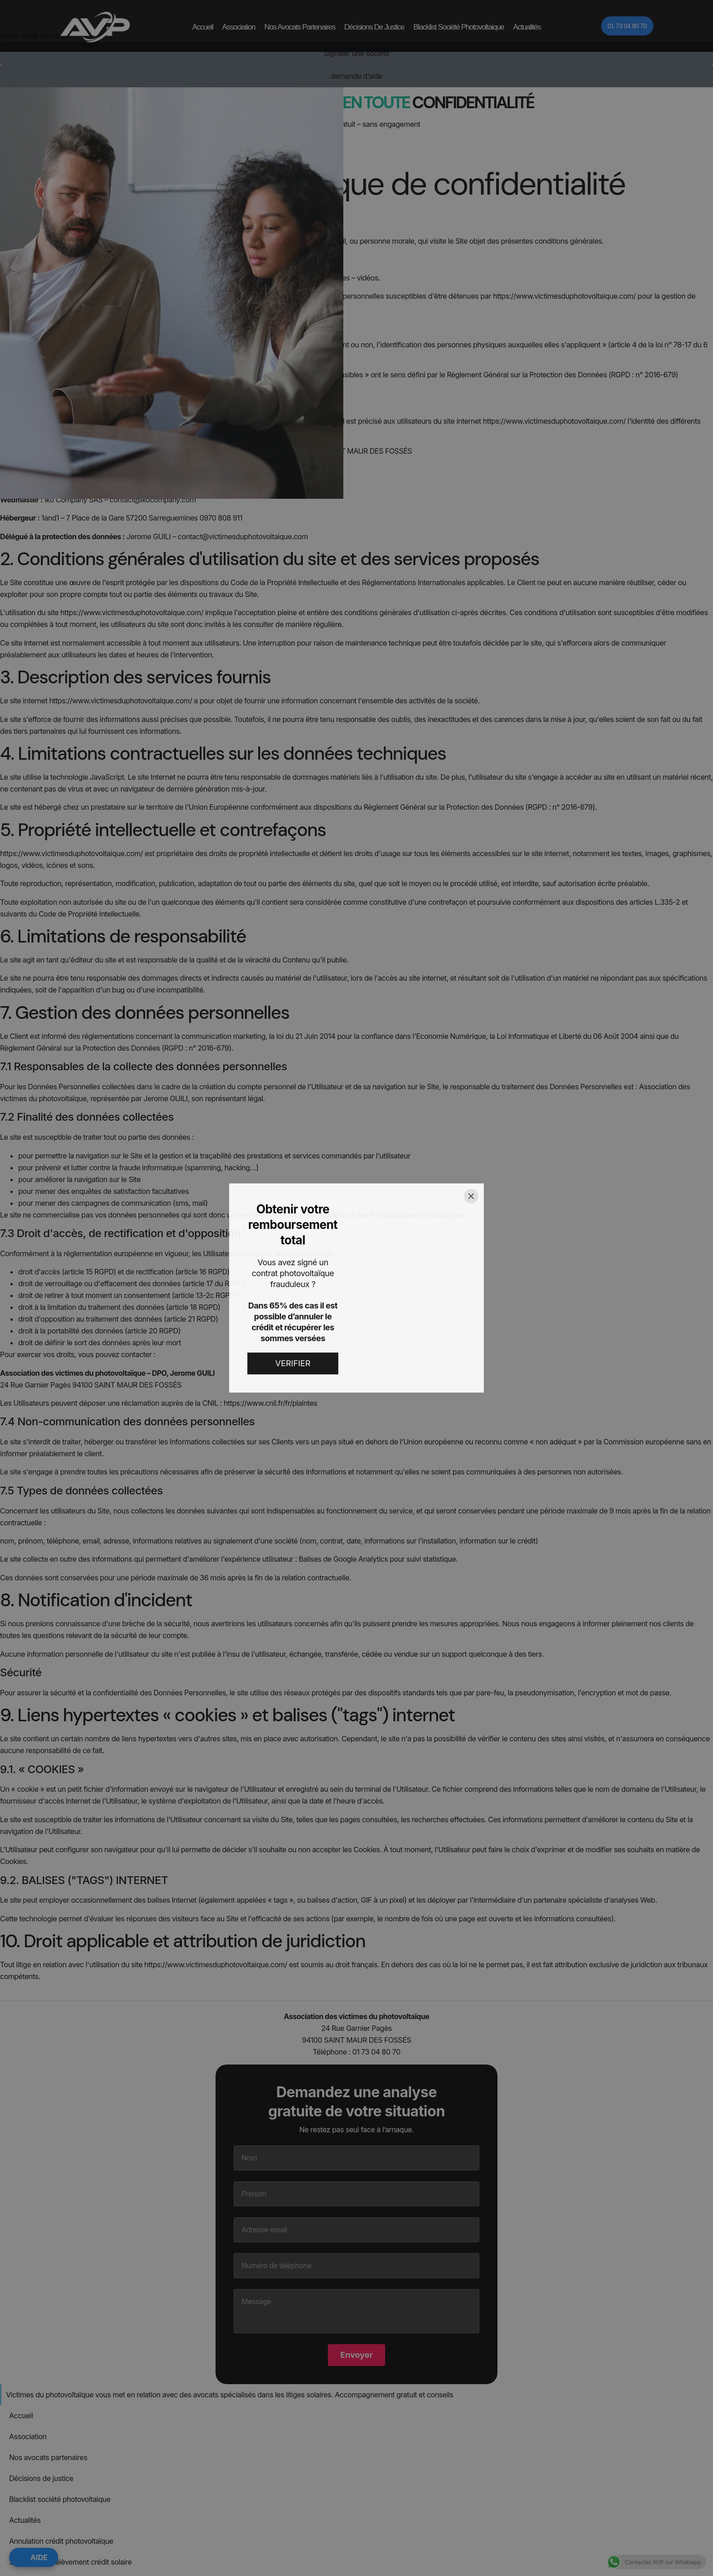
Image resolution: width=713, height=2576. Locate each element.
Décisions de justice (374, 27)
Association (239, 27)
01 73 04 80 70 (376, 2051)
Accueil (202, 27)
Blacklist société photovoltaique (458, 27)
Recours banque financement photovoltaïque (81, 2263)
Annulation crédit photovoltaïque (61, 2221)
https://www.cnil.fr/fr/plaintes (270, 1403)
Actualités (527, 27)
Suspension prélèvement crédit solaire (70, 2242)
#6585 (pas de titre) (41, 2305)
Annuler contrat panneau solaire (60, 2284)
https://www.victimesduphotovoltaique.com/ (564, 296)
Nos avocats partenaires (299, 27)
